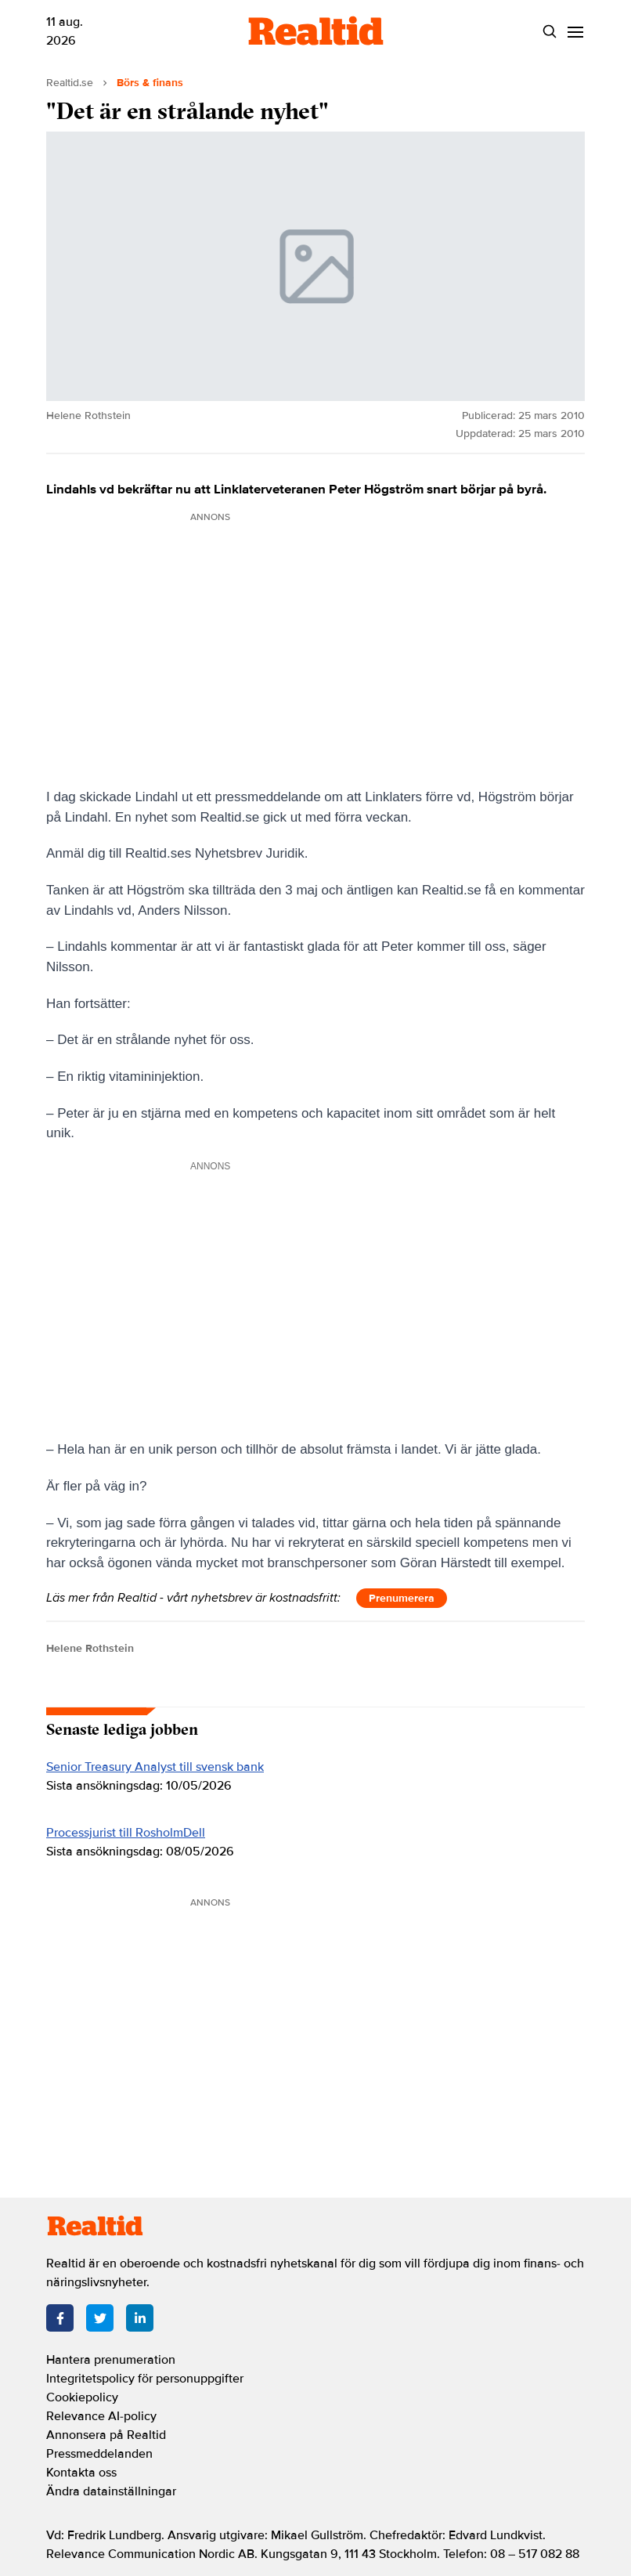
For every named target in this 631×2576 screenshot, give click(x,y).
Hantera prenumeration (110, 2360)
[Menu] (575, 32)
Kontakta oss (81, 2472)
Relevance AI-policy (101, 2416)
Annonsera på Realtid (106, 2435)
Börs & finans (150, 82)
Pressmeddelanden (99, 2454)
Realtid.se (69, 82)
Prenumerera (401, 1598)
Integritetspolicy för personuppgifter (144, 2378)
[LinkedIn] (139, 2318)
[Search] (549, 32)
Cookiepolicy (82, 2397)
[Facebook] (60, 2318)
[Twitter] (100, 2318)
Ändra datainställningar (111, 2491)
